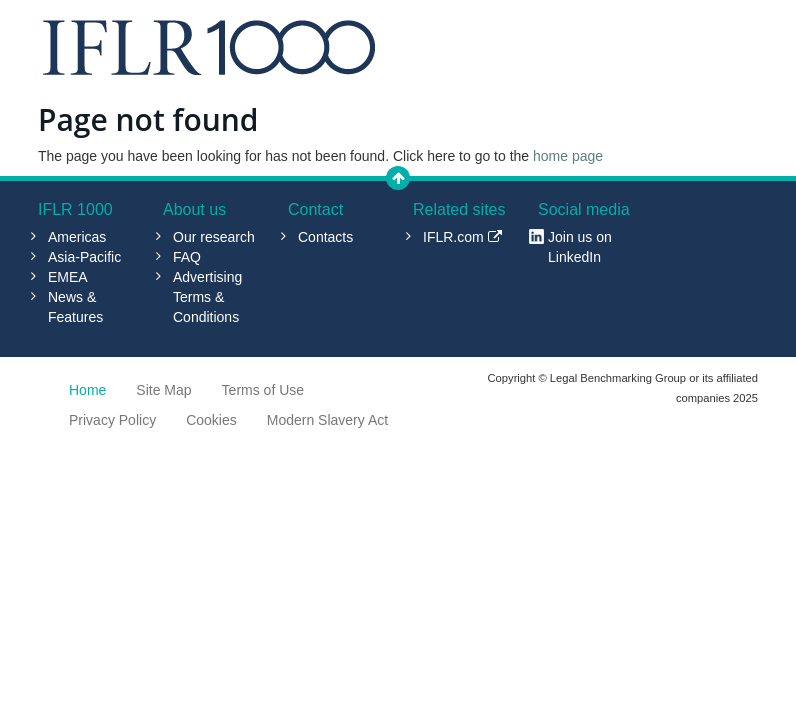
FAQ (187, 257)
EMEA (68, 277)
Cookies (211, 420)
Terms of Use (263, 390)
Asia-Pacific (84, 257)
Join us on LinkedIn (580, 247)
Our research (214, 237)
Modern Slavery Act (327, 420)
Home (87, 390)
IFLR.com (462, 237)
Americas (77, 237)
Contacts (325, 237)
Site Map (163, 390)
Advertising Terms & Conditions (207, 297)
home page (568, 156)
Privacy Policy (112, 420)
